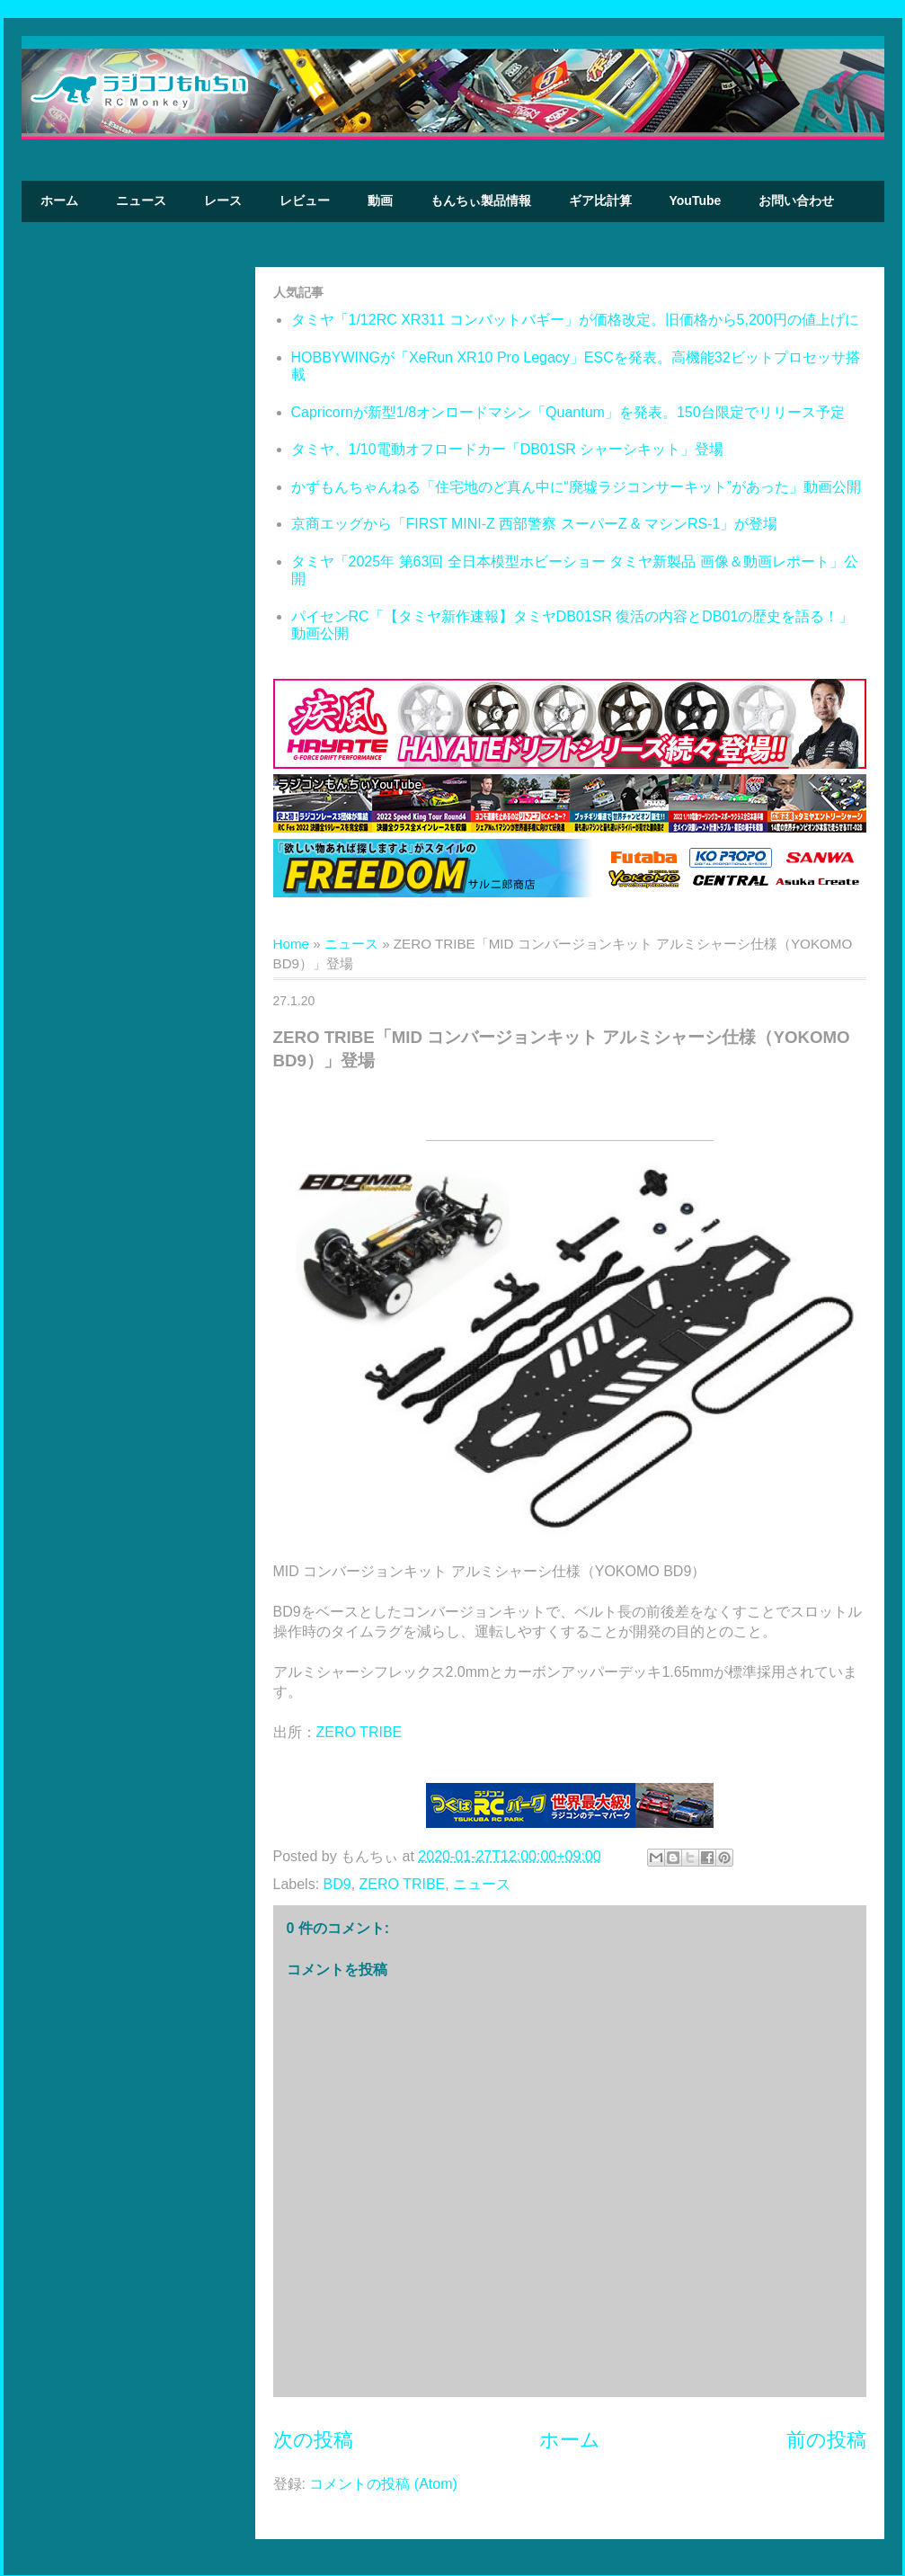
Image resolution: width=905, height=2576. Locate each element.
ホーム (59, 200)
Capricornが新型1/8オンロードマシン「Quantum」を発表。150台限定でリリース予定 (568, 412)
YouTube (696, 200)
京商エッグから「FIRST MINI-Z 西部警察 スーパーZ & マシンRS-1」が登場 (534, 523)
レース (223, 200)
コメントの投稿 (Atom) (383, 2483)
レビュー (304, 200)
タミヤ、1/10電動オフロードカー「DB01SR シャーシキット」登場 (507, 449)
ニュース (141, 200)
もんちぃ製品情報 (480, 200)
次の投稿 (313, 2440)
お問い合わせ (796, 200)
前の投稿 (826, 2440)
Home (291, 943)
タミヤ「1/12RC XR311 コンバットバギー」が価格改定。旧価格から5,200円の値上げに (575, 319)
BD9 (337, 1884)
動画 (380, 200)
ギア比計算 (600, 200)
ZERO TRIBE (359, 1732)
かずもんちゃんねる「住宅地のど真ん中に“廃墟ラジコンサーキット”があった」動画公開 (576, 487)
